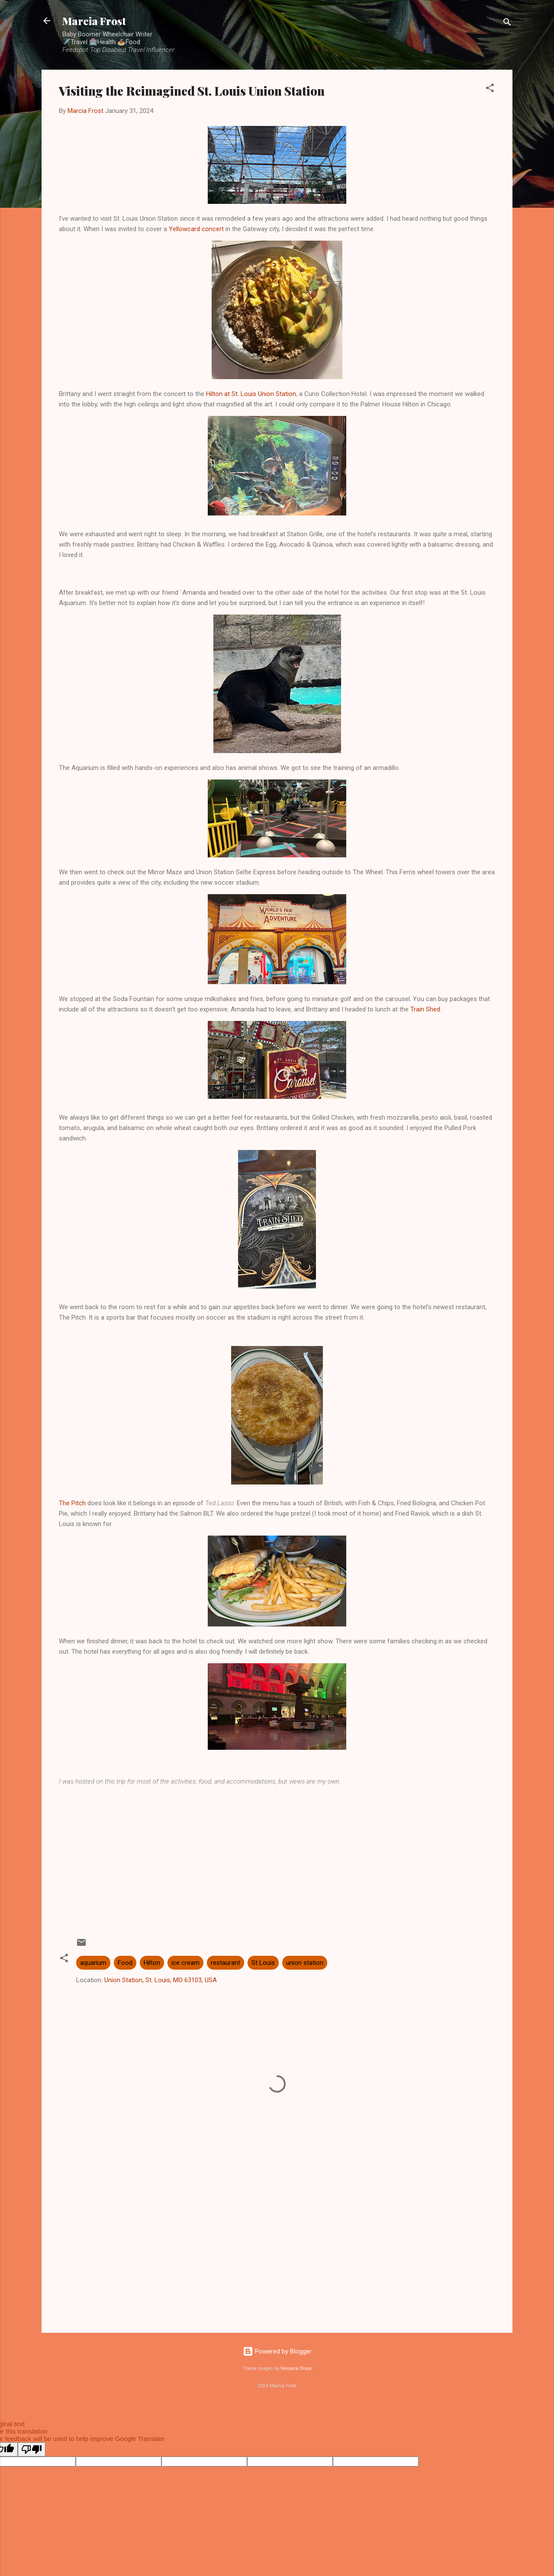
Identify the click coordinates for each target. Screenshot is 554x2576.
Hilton (152, 1963)
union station (304, 1963)
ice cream (185, 1963)
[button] (490, 89)
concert (213, 229)
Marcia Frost (94, 21)
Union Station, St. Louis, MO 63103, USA (160, 1980)
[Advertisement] (277, 1853)
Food (125, 1963)
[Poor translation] (31, 2449)
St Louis (263, 1963)
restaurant (225, 1963)
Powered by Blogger (277, 2351)
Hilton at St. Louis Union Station (251, 394)
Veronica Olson (296, 2368)
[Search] (507, 23)
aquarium (93, 1963)
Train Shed (425, 1009)
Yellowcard (184, 229)
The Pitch (72, 1503)
